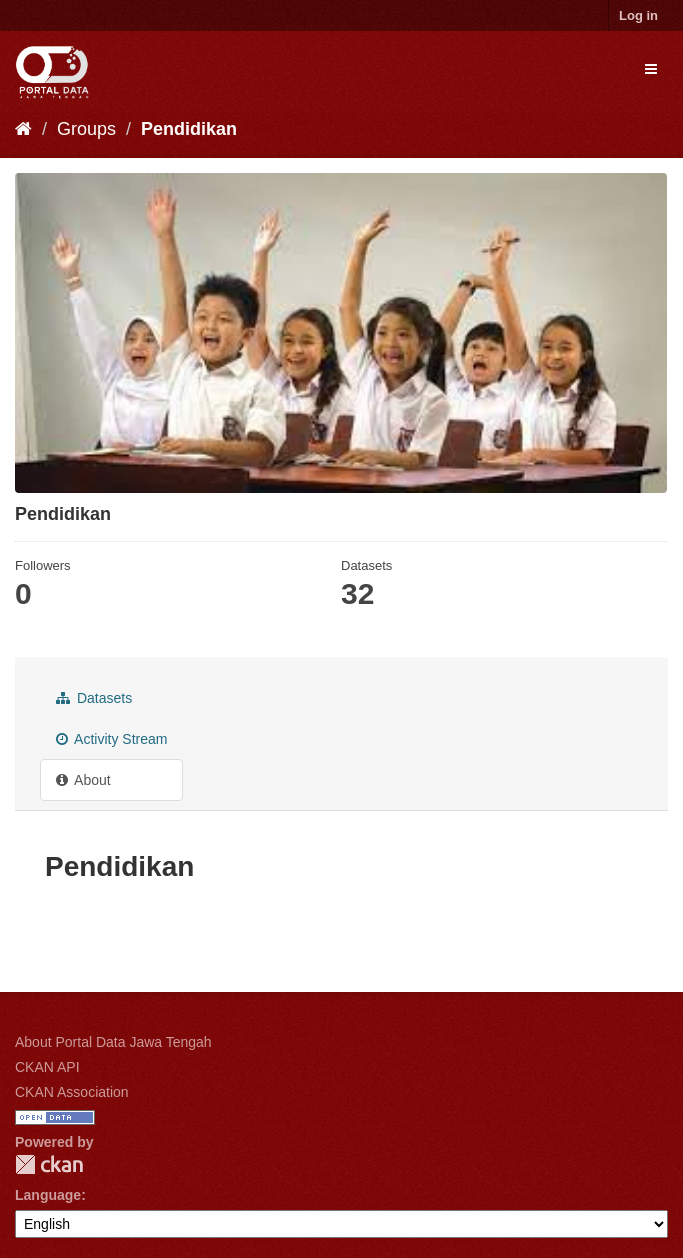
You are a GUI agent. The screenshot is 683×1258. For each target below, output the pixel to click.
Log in (638, 15)
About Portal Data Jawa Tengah (113, 1042)
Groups (86, 129)
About (83, 780)
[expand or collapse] (651, 69)
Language (48, 1195)
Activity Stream (111, 739)
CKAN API (47, 1067)
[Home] (23, 129)
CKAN (49, 1164)
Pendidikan (189, 129)
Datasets (94, 698)
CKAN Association (72, 1092)
